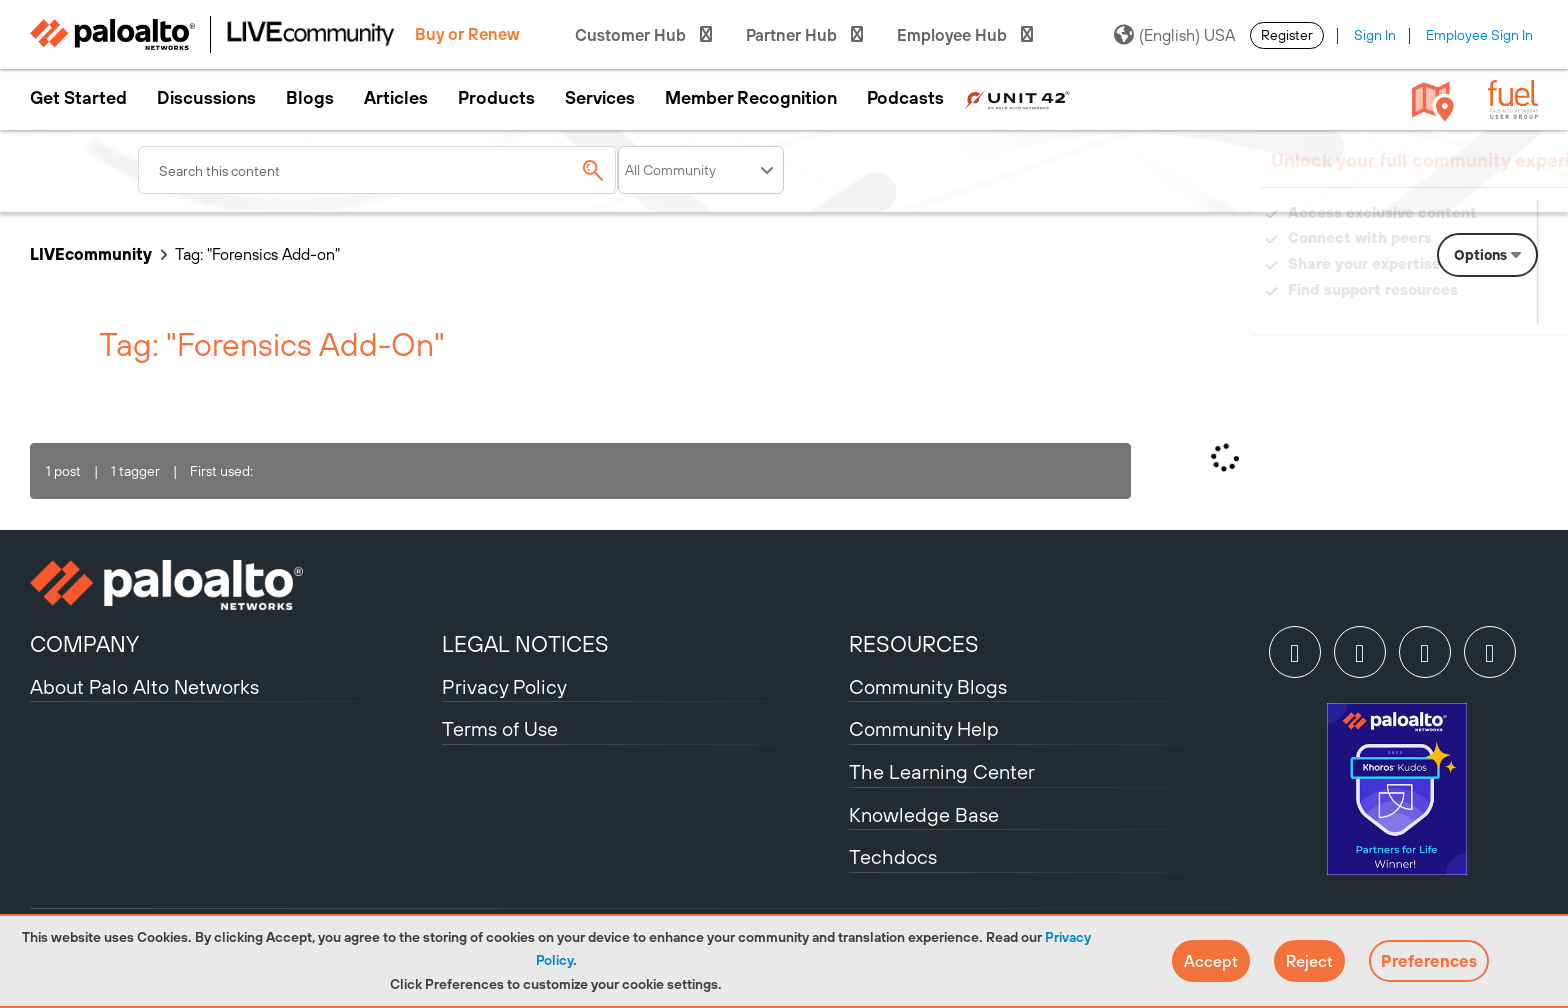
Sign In (1375, 35)
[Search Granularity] (701, 170)
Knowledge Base (924, 814)
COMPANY (84, 644)
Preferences (1429, 961)
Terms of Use (500, 728)
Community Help (924, 728)
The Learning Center (942, 771)
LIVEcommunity (91, 254)
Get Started (78, 98)
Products (496, 98)
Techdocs (893, 856)
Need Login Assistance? (1448, 309)
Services (600, 98)
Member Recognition (751, 98)
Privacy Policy (504, 686)
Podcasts (905, 98)
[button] (1211, 961)
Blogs (310, 98)
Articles (396, 98)
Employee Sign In (1479, 35)
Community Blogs (928, 686)
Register (1287, 35)
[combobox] (378, 170)
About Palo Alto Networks (144, 686)
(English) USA (1174, 35)
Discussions (206, 98)
